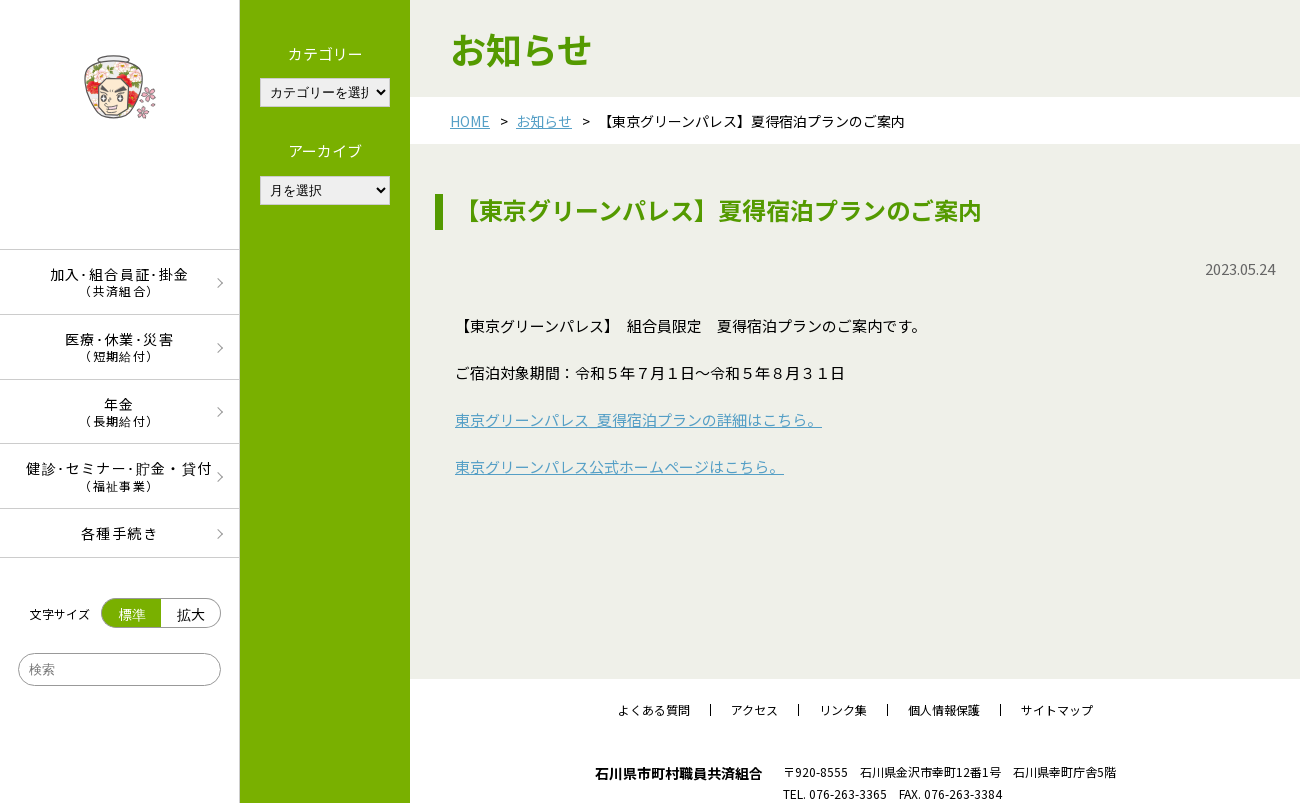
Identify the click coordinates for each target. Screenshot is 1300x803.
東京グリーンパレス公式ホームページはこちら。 (619, 466)
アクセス (754, 710)
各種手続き (119, 533)
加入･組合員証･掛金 (119, 281)
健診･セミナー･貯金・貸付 (119, 475)
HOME (470, 121)
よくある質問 (654, 710)
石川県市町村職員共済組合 (679, 773)
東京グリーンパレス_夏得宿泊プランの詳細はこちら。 (638, 419)
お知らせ (544, 121)
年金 (119, 411)
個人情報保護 (944, 710)
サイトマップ (1057, 710)
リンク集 (843, 710)
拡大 (191, 614)
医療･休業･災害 (119, 346)
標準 (132, 614)
